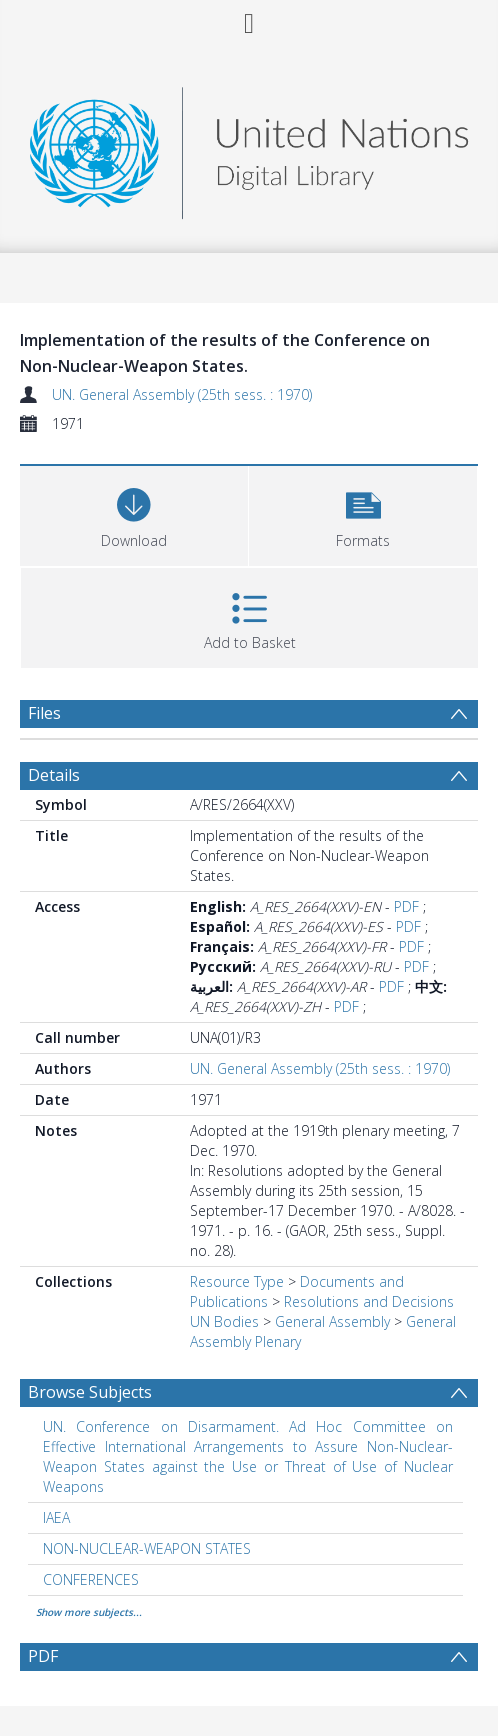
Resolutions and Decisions (369, 1301)
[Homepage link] (249, 147)
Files (44, 713)
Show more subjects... (89, 1612)
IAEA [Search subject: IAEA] (56, 1517)
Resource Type (237, 1281)
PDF (406, 906)
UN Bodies (224, 1321)
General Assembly (332, 1321)
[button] (363, 513)
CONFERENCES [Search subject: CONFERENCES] (91, 1579)
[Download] (134, 513)
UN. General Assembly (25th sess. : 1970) (182, 394)
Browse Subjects (90, 1392)
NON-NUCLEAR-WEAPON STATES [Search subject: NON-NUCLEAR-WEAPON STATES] (147, 1548)
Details (54, 775)
